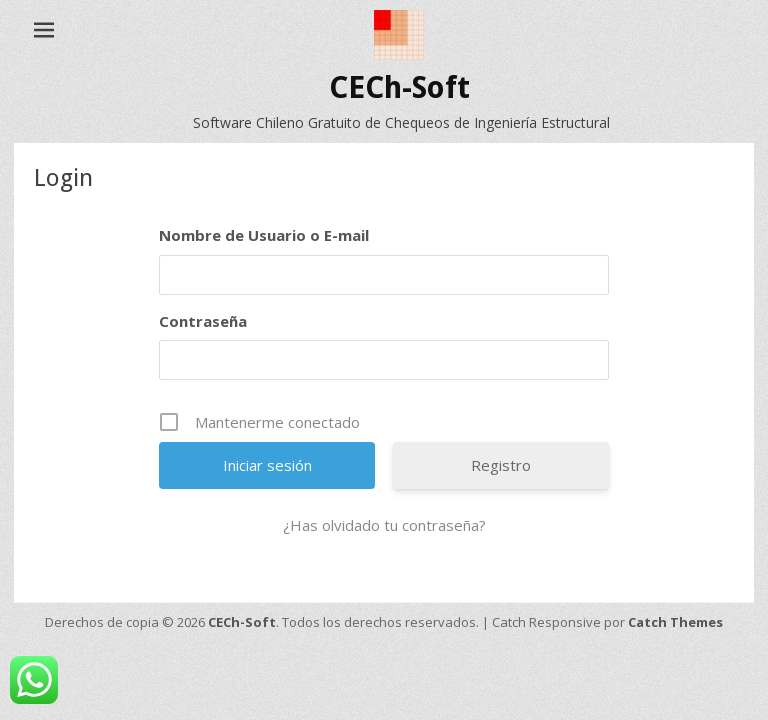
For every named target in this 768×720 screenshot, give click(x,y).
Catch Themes (675, 622)
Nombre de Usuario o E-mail (264, 235)
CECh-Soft (399, 87)
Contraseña (203, 321)
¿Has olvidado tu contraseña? (384, 525)
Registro (501, 465)
